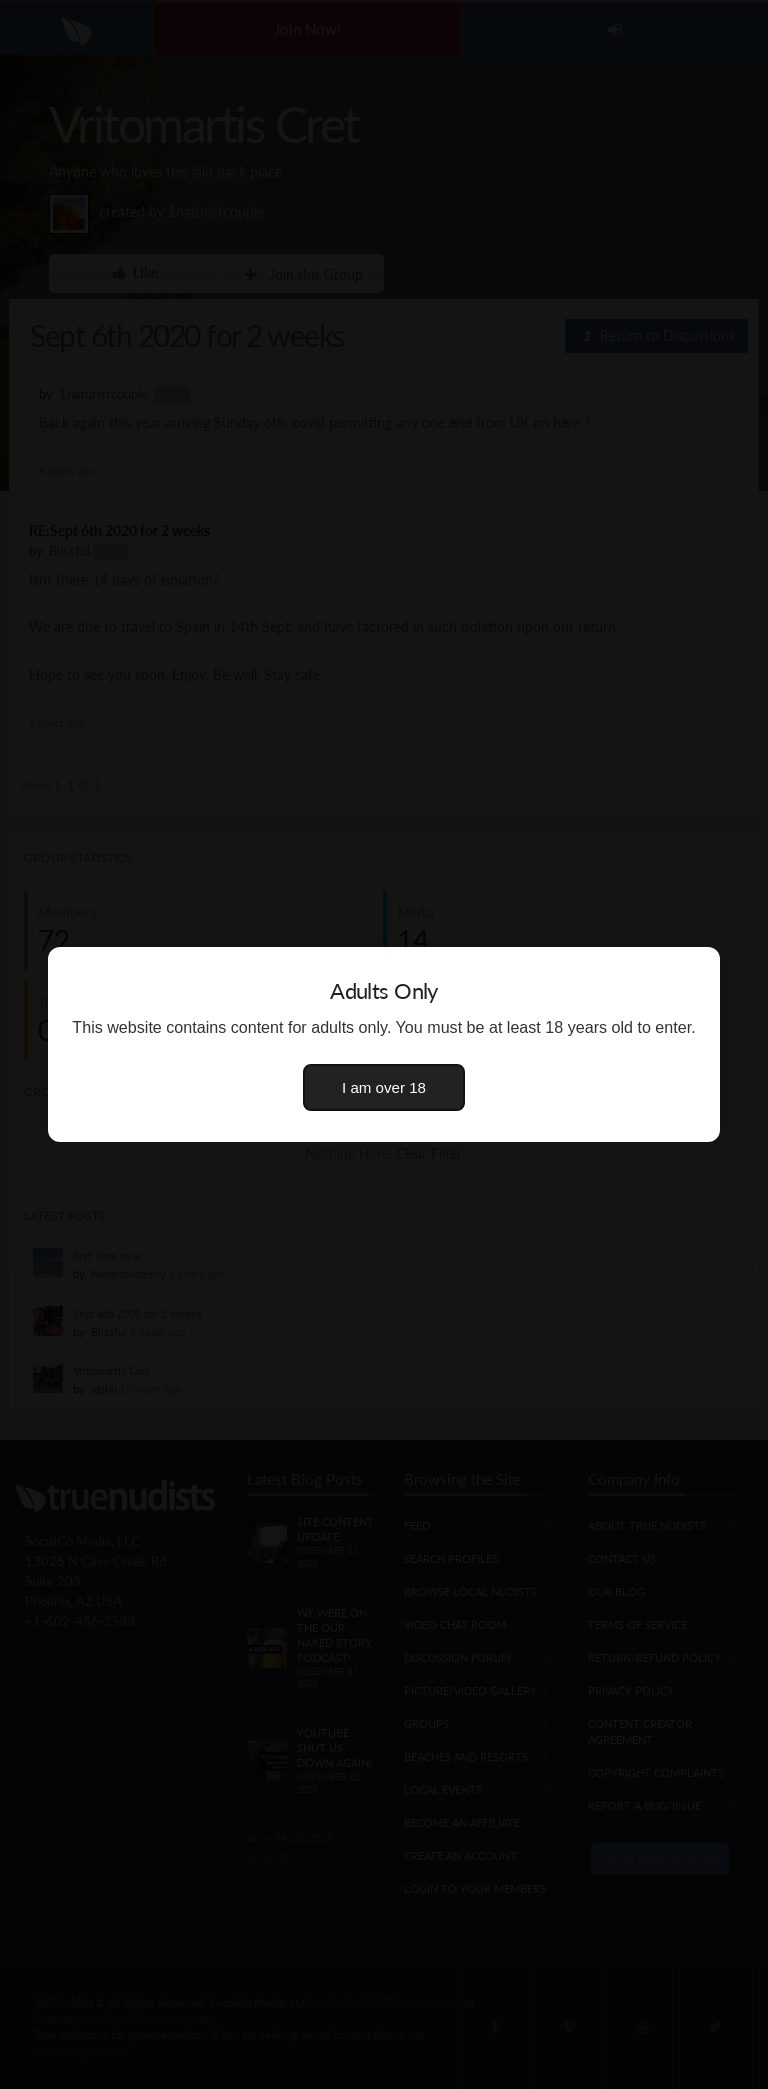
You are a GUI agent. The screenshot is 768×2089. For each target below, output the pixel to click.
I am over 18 (384, 1087)
